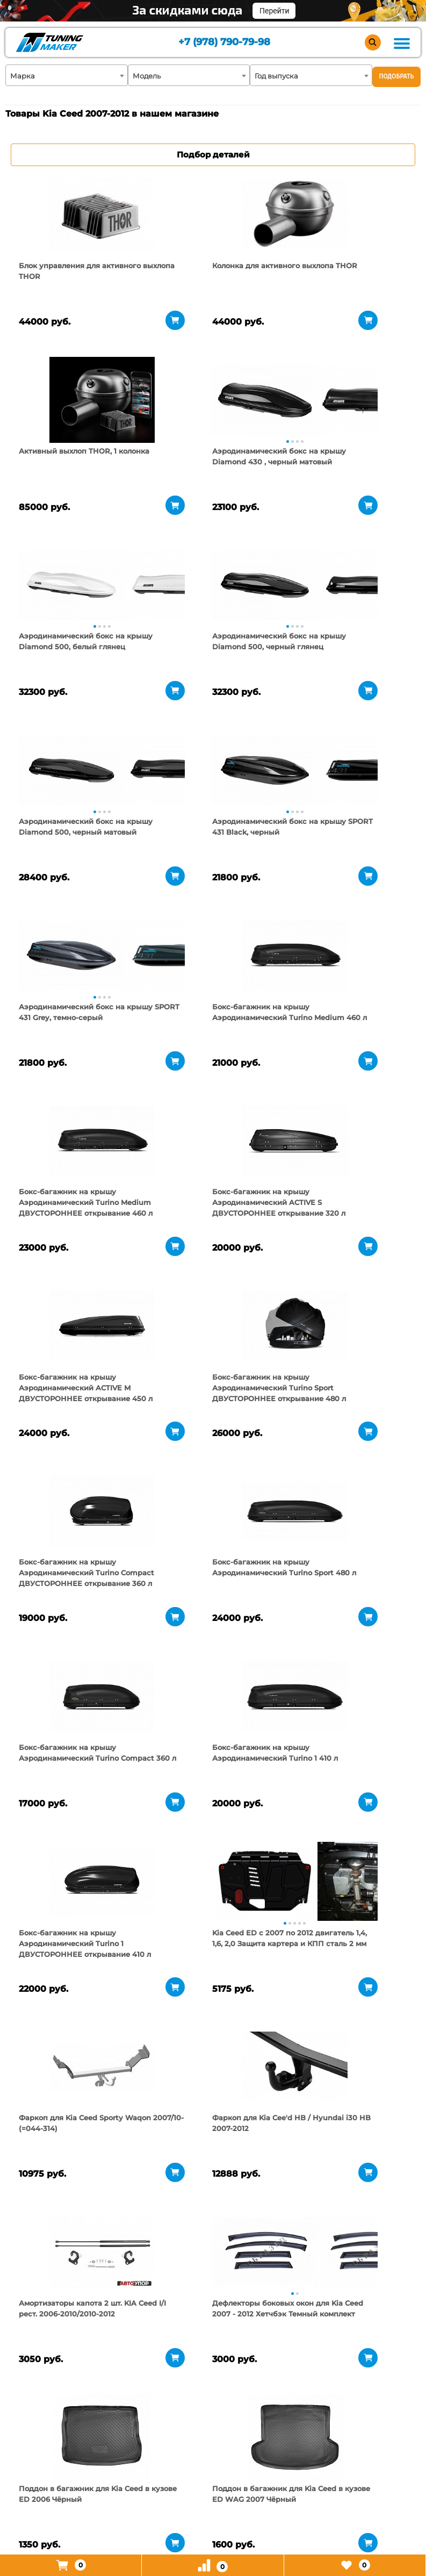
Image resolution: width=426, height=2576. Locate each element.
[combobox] (66, 75)
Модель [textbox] (147, 75)
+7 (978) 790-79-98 (223, 43)
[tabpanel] (72, 214)
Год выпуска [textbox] (276, 75)
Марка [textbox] (22, 75)
